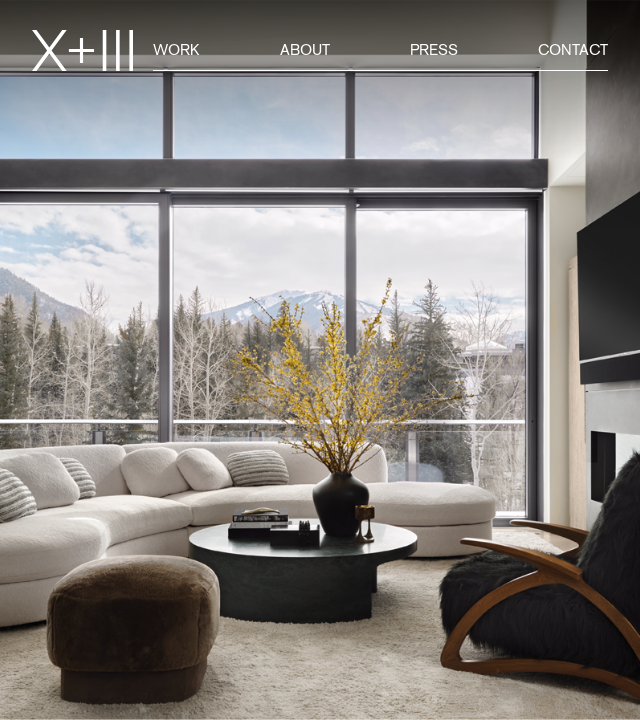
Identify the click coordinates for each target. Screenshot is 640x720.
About (305, 49)
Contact (573, 49)
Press (434, 49)
